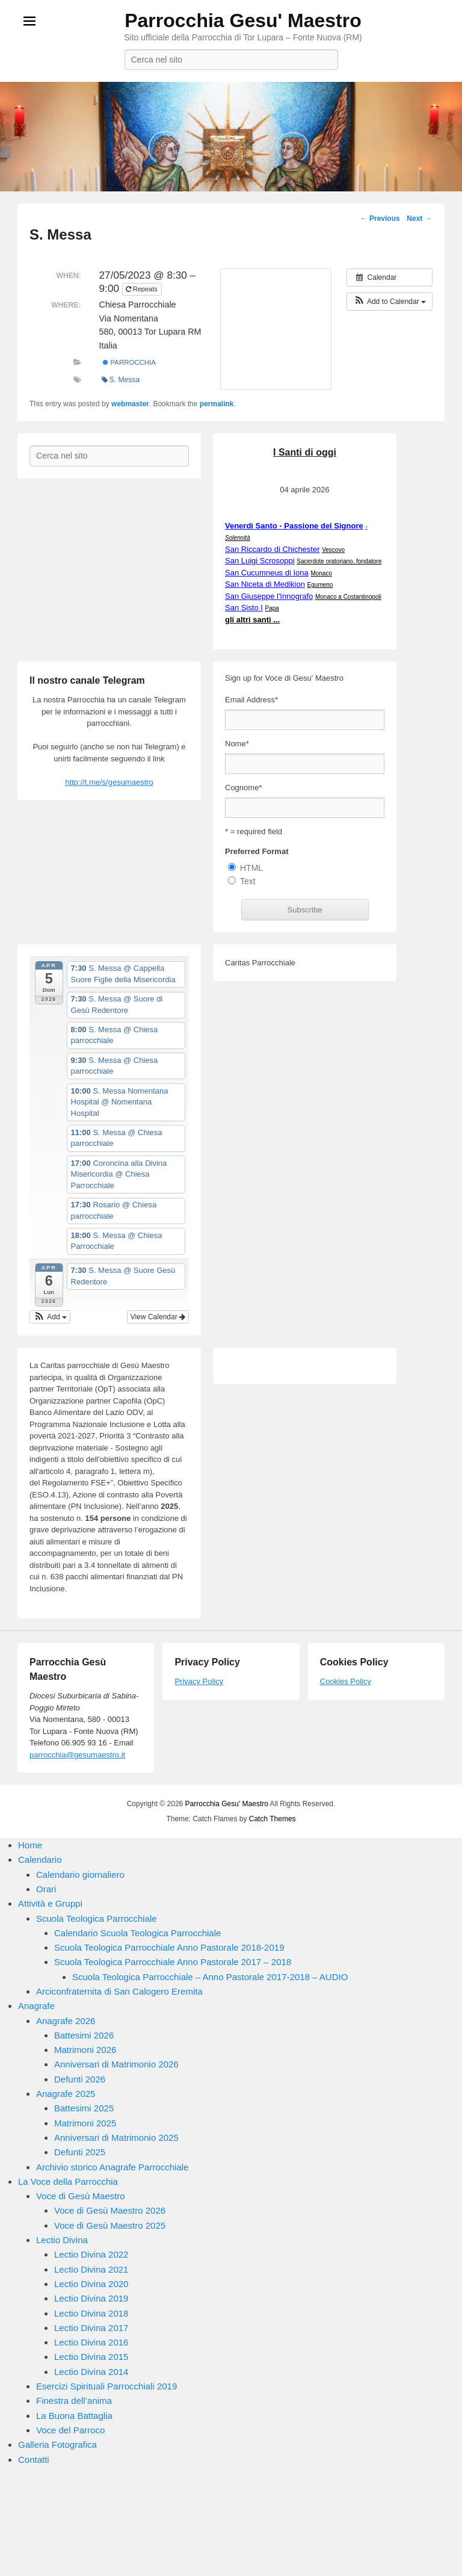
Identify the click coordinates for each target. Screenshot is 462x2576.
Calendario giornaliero (80, 1874)
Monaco (321, 573)
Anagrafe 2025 (65, 2093)
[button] (389, 301)
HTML (251, 868)
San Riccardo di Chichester (272, 549)
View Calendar (158, 1317)
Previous (380, 218)
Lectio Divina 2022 (91, 2254)
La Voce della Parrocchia (68, 2181)
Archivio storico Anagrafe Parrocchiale (112, 2167)
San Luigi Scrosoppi (260, 560)
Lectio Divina (62, 2240)
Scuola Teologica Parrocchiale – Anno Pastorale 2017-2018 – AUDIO (210, 1977)
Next (419, 218)
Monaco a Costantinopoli (348, 596)
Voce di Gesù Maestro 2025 (109, 2225)
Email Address (251, 699)
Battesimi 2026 (84, 2035)
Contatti (33, 2459)
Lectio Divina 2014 (91, 2372)
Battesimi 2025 (84, 2108)
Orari (46, 1889)
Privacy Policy (198, 1681)
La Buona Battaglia (74, 2415)
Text (248, 881)
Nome (237, 743)
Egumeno (320, 584)
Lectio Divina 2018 (91, 2313)
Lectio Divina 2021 (91, 2269)
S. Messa (121, 380)
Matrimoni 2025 (85, 2123)
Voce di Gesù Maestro (80, 2196)
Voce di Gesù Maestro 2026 (109, 2210)
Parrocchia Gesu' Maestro (243, 20)
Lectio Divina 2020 (91, 2284)
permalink (217, 404)
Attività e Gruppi (50, 1903)
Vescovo (333, 549)
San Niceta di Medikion (265, 584)
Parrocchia (129, 362)
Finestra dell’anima (74, 2400)
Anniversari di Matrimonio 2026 (116, 2064)
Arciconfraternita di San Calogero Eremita (119, 1991)
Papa (272, 608)
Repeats (142, 289)
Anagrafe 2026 (65, 2021)
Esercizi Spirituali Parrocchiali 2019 (106, 2386)
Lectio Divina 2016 (91, 2342)
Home (30, 1845)
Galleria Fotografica (57, 2444)
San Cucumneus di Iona (267, 572)
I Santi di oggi (304, 452)
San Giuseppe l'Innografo (269, 596)
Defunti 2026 (79, 2079)
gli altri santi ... (252, 619)
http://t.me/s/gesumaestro (109, 782)
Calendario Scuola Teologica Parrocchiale (137, 1933)
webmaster (130, 404)
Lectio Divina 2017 (91, 2328)
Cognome (243, 787)
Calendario (40, 1859)
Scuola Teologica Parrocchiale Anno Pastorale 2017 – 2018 (172, 1962)
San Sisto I (244, 607)
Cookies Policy (345, 1681)
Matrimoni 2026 (85, 2050)
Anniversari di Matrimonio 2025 (116, 2137)
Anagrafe (36, 2006)
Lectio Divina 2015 (91, 2357)
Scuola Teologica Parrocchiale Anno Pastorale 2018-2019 (169, 1947)
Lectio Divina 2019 (91, 2298)
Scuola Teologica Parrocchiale (96, 1918)
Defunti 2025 (79, 2152)
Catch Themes (272, 1819)
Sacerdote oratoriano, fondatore (339, 561)
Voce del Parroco (70, 2430)
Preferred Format (256, 851)
